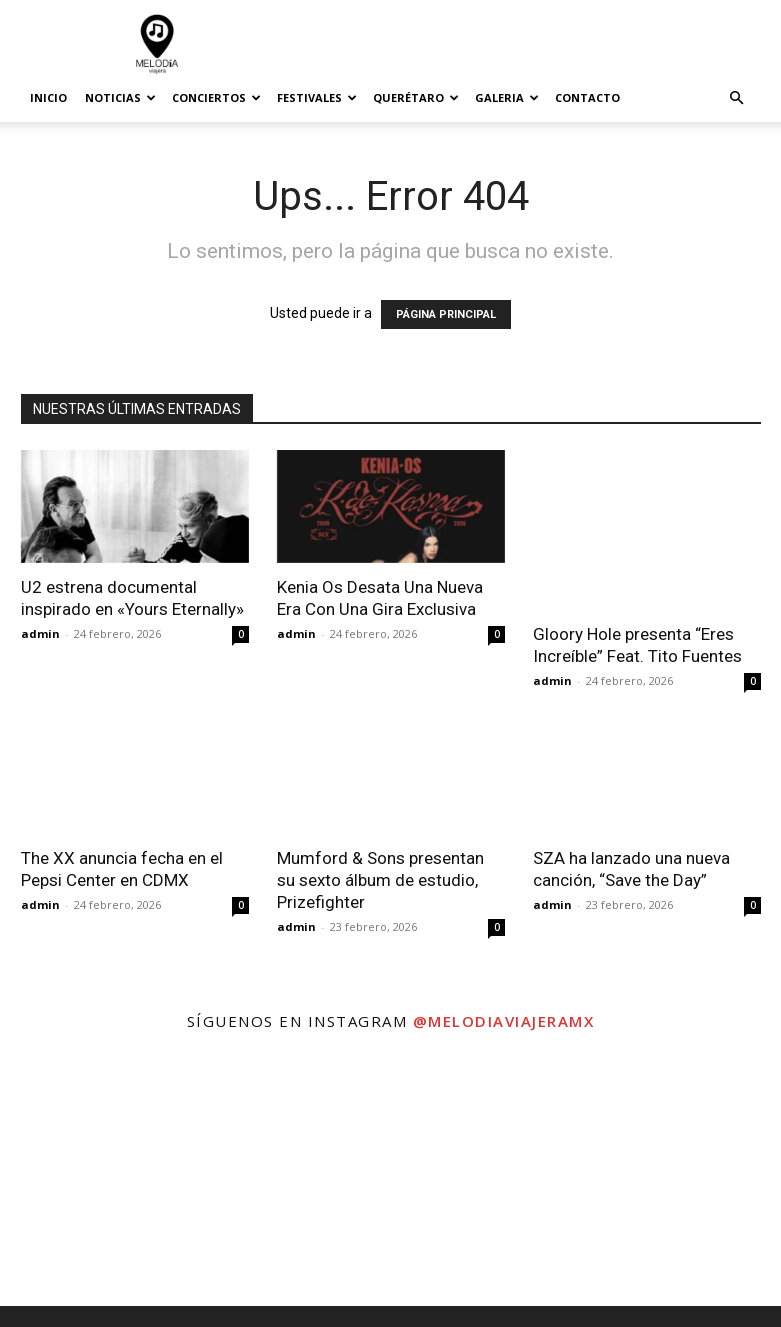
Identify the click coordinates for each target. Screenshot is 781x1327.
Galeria (507, 97)
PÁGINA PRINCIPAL (446, 314)
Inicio (48, 97)
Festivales (317, 97)
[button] (737, 98)
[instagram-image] (130, 1176)
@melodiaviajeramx (504, 1021)
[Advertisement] (526, 44)
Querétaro (416, 97)
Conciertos (216, 97)
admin (40, 633)
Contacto (587, 97)
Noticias (120, 97)
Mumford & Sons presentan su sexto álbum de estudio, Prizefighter (380, 880)
